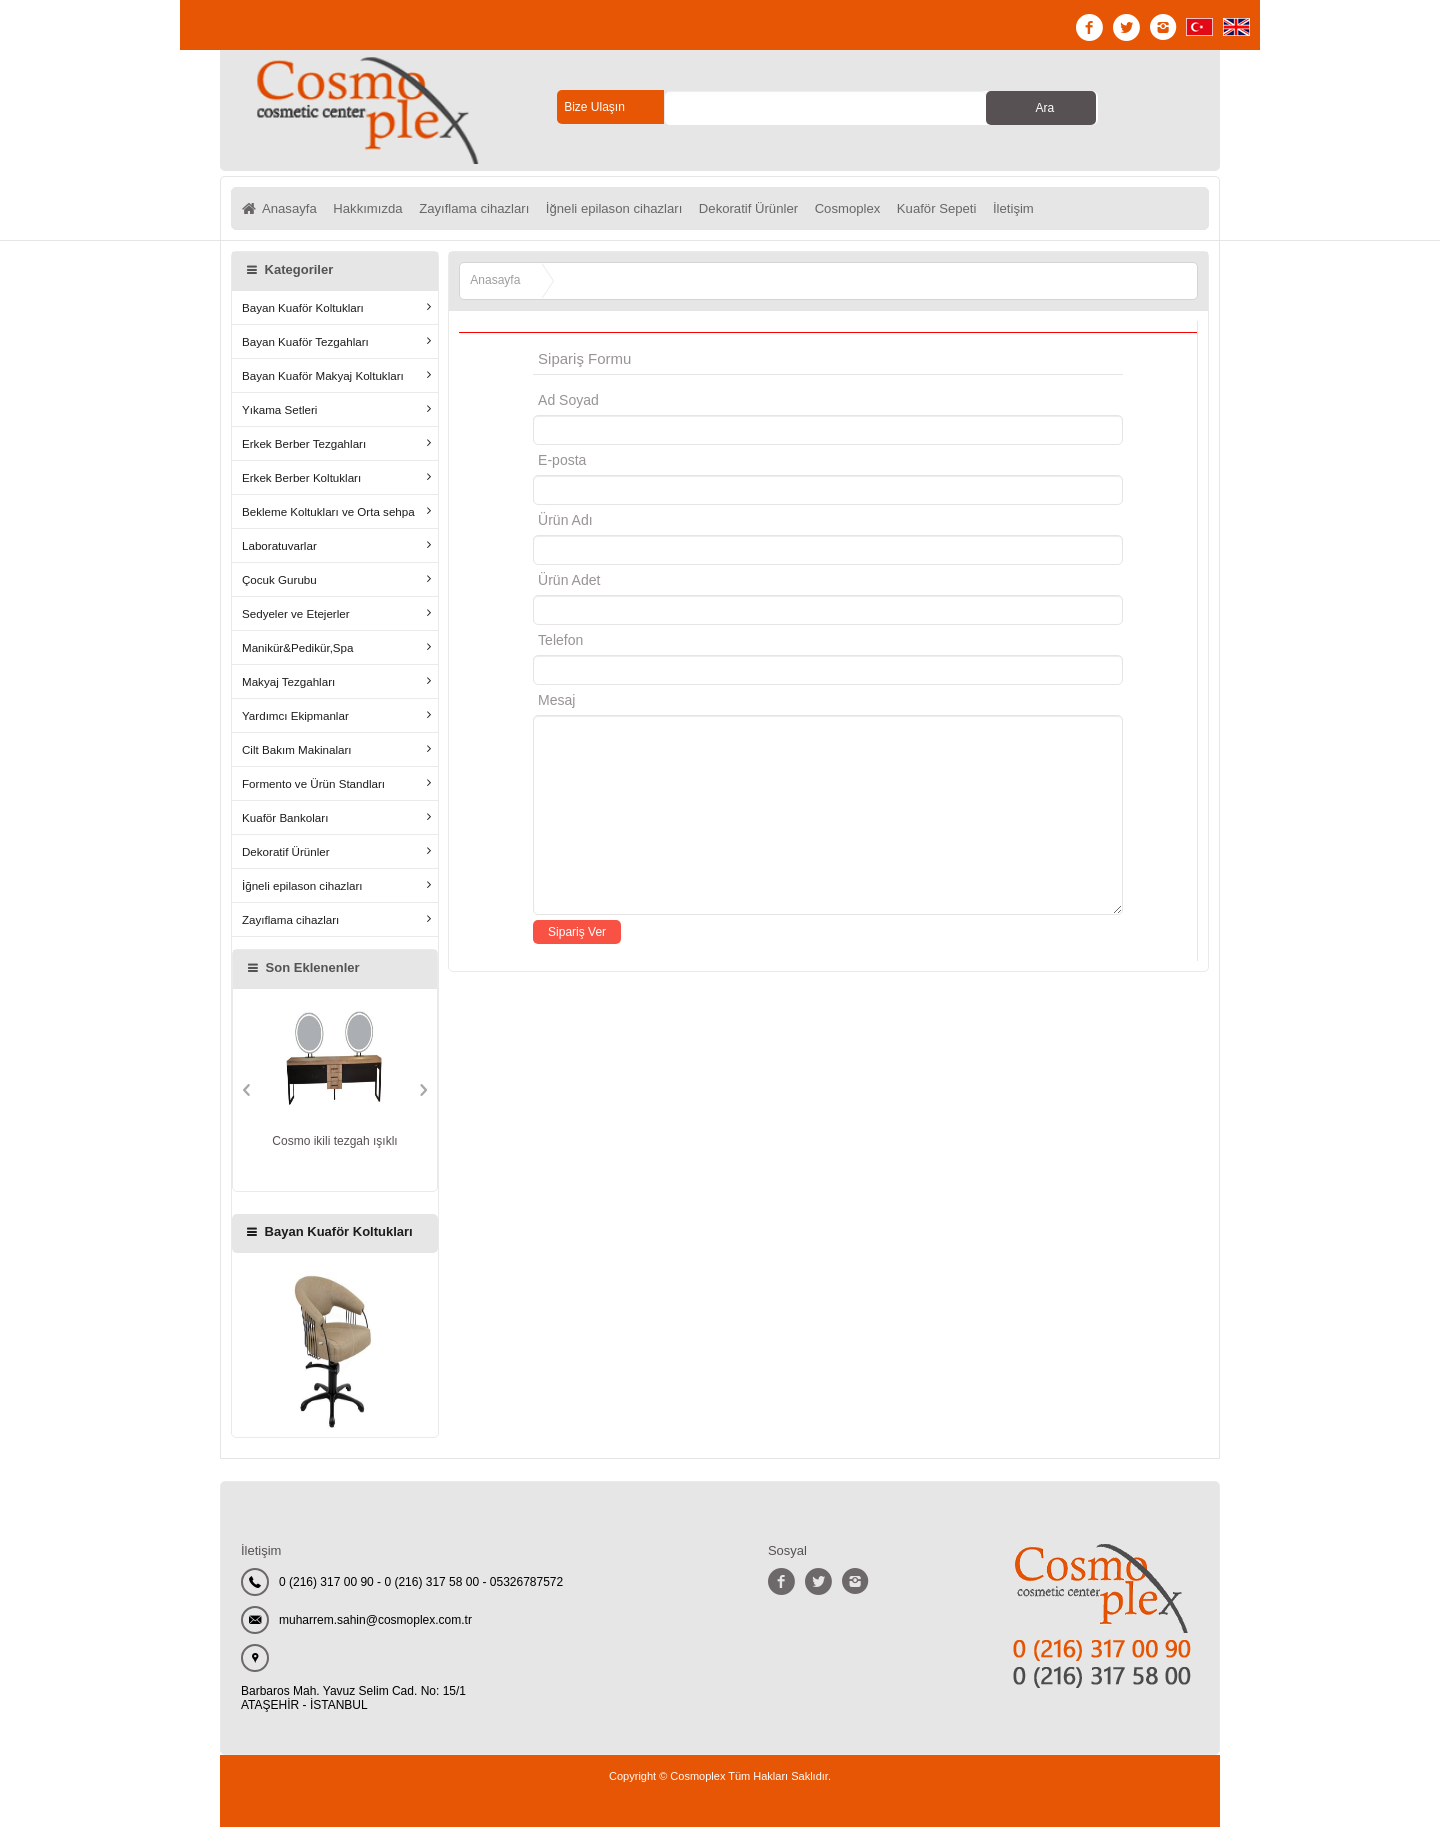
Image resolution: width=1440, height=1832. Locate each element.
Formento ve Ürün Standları (313, 788)
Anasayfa (291, 211)
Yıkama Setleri (279, 414)
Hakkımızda (377, 211)
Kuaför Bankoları (285, 822)
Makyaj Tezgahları (288, 686)
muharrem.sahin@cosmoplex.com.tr (375, 1625)
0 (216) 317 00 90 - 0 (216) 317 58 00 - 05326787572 (421, 1587)
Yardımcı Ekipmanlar (295, 720)
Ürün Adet (569, 585)
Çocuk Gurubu (279, 584)
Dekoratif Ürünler (790, 211)
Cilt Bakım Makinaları (297, 754)
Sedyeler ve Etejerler (296, 618)
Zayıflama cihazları (492, 211)
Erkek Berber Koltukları (301, 482)
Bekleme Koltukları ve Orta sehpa (328, 516)
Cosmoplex (898, 211)
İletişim (1080, 211)
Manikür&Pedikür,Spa (298, 652)
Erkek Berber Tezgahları (304, 448)
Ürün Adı (565, 525)
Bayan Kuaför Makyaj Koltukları (323, 380)
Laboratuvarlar (279, 550)
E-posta (646, 465)
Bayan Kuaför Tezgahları (305, 346)
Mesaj (556, 705)
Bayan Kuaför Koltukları (303, 312)
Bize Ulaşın (594, 107)
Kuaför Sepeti (995, 211)
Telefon (560, 645)
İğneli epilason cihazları (645, 211)
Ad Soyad (568, 405)
